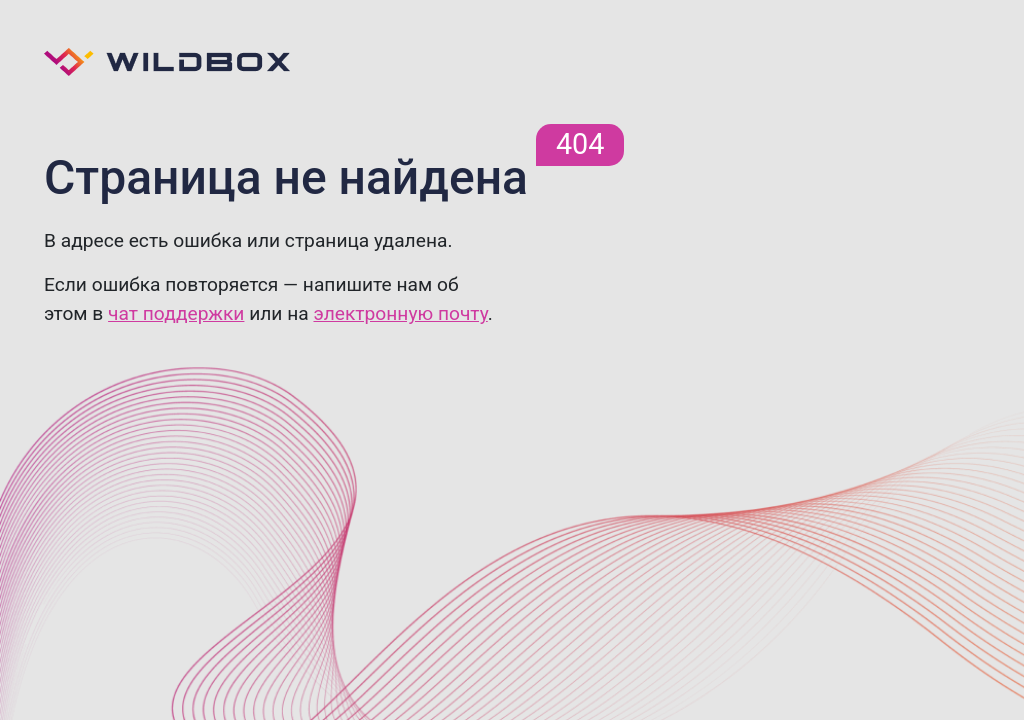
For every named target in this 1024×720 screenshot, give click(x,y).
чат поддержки (176, 313)
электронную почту (400, 313)
